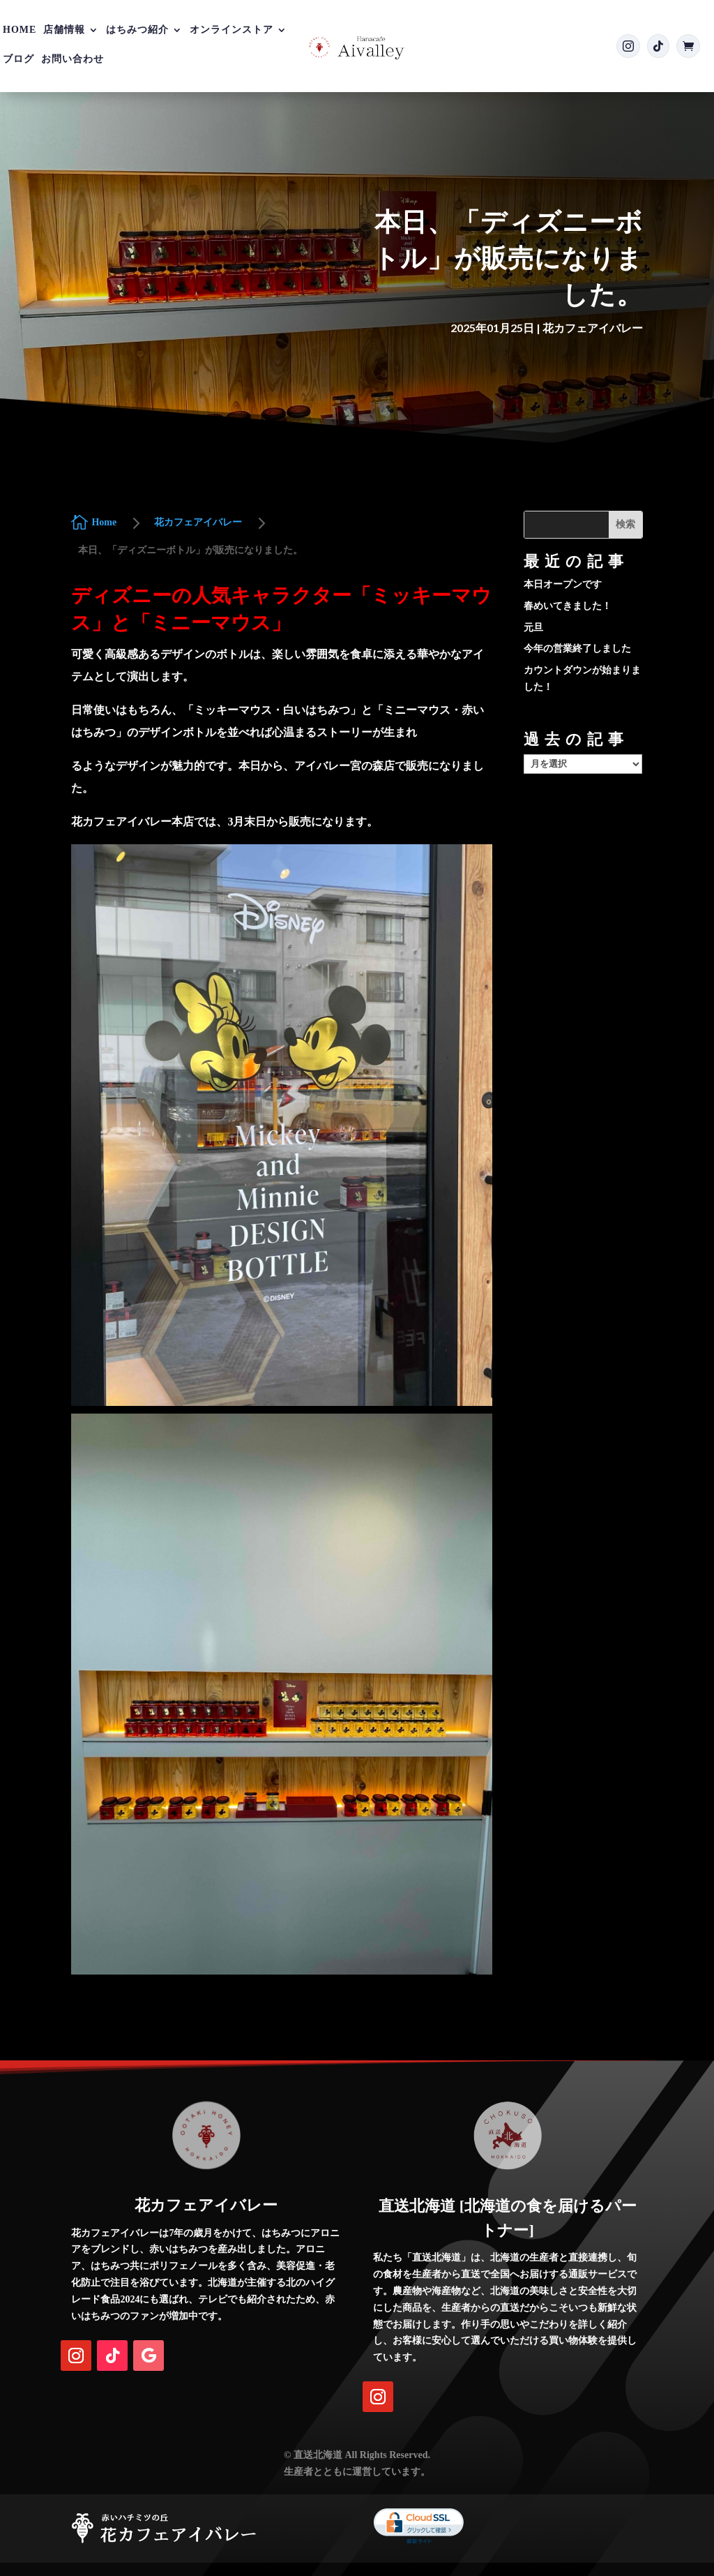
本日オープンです (563, 584)
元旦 (533, 627)
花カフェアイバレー (592, 327)
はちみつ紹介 (137, 30)
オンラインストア (231, 30)
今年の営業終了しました (577, 648)
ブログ (18, 59)
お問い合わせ (72, 59)
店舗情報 (64, 30)
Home (19, 30)
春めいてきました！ (568, 606)
